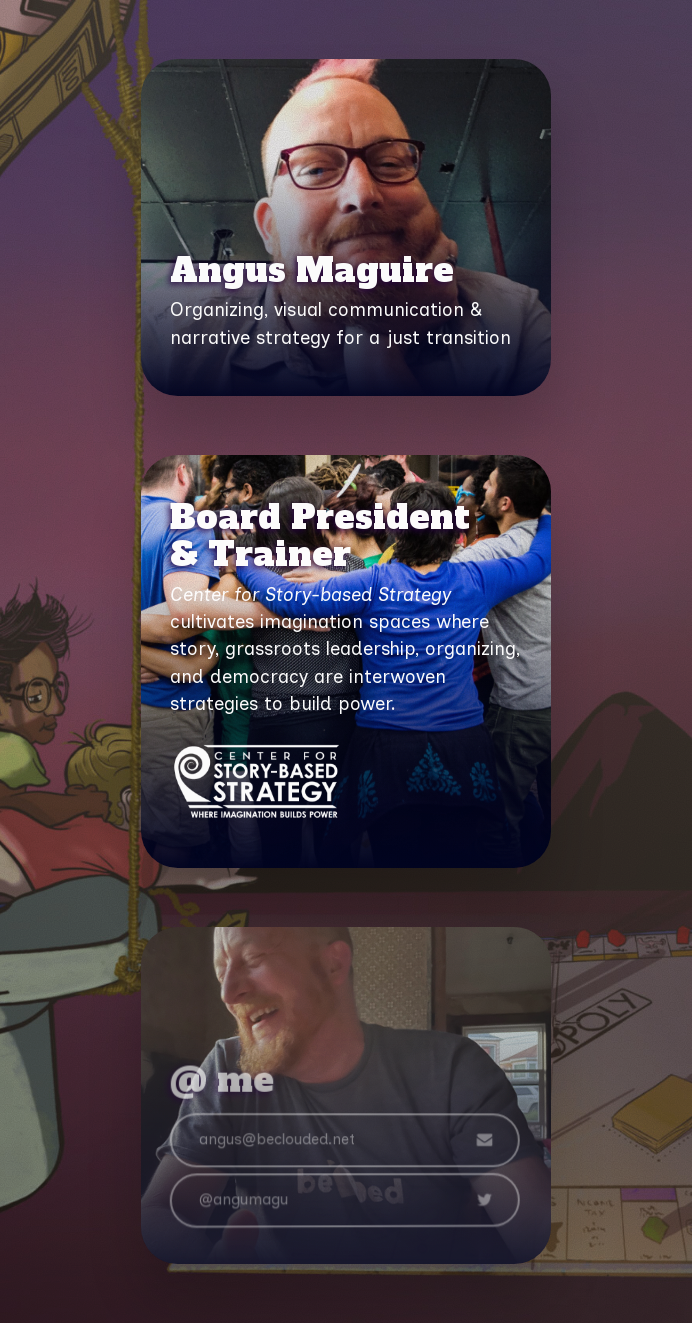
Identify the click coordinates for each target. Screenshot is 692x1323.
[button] (343, 1143)
